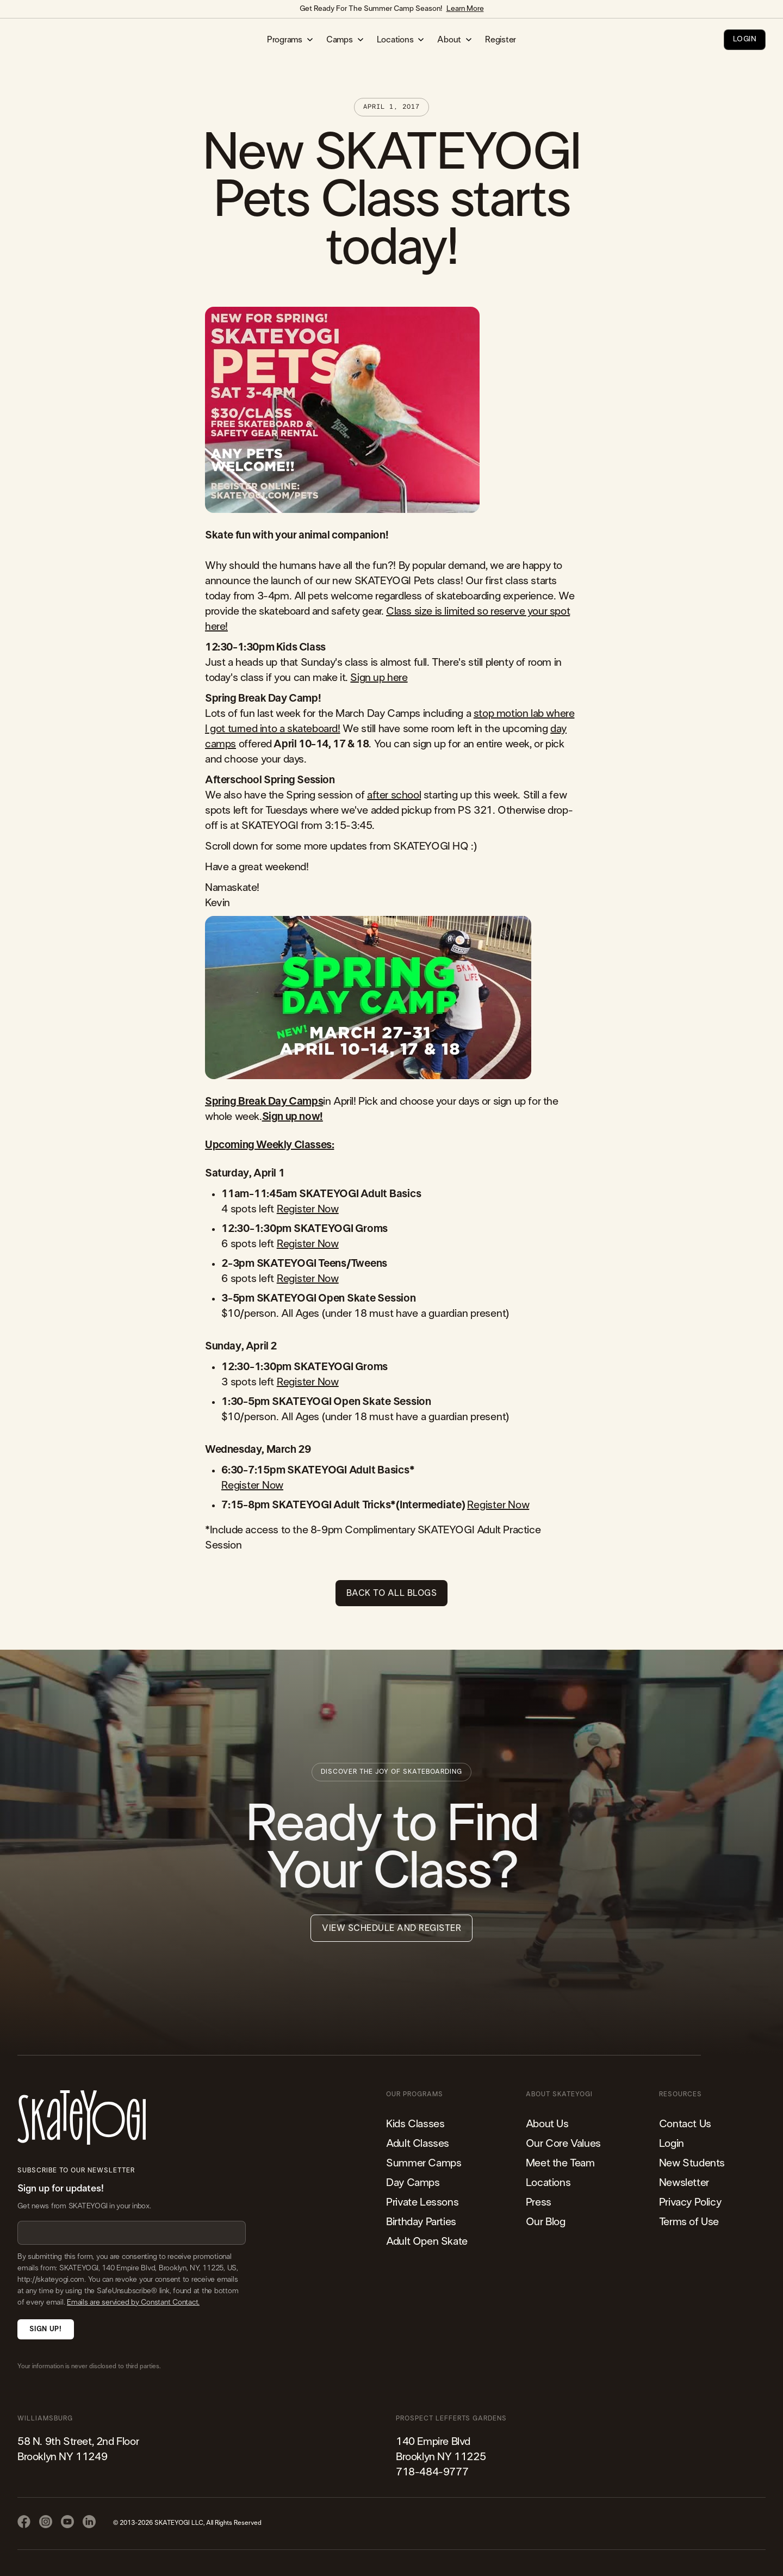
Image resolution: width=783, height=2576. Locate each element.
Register (500, 39)
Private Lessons (422, 2202)
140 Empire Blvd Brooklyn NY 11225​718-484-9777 (441, 2457)
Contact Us (685, 2124)
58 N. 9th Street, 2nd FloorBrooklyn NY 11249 (78, 2449)
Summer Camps (423, 2163)
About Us (547, 2124)
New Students (692, 2163)
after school (394, 795)
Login (671, 2143)
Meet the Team (560, 2163)
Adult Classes (417, 2143)
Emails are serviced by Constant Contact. (133, 2302)
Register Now (308, 1209)
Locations (548, 2182)
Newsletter (684, 2182)
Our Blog (546, 2221)
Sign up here (378, 677)
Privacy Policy (690, 2202)
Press (538, 2202)
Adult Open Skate (427, 2241)
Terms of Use (689, 2221)
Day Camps (412, 2182)
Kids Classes (415, 2124)
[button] (290, 39)
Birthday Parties (421, 2221)
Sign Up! (45, 2329)
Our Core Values (563, 2143)
